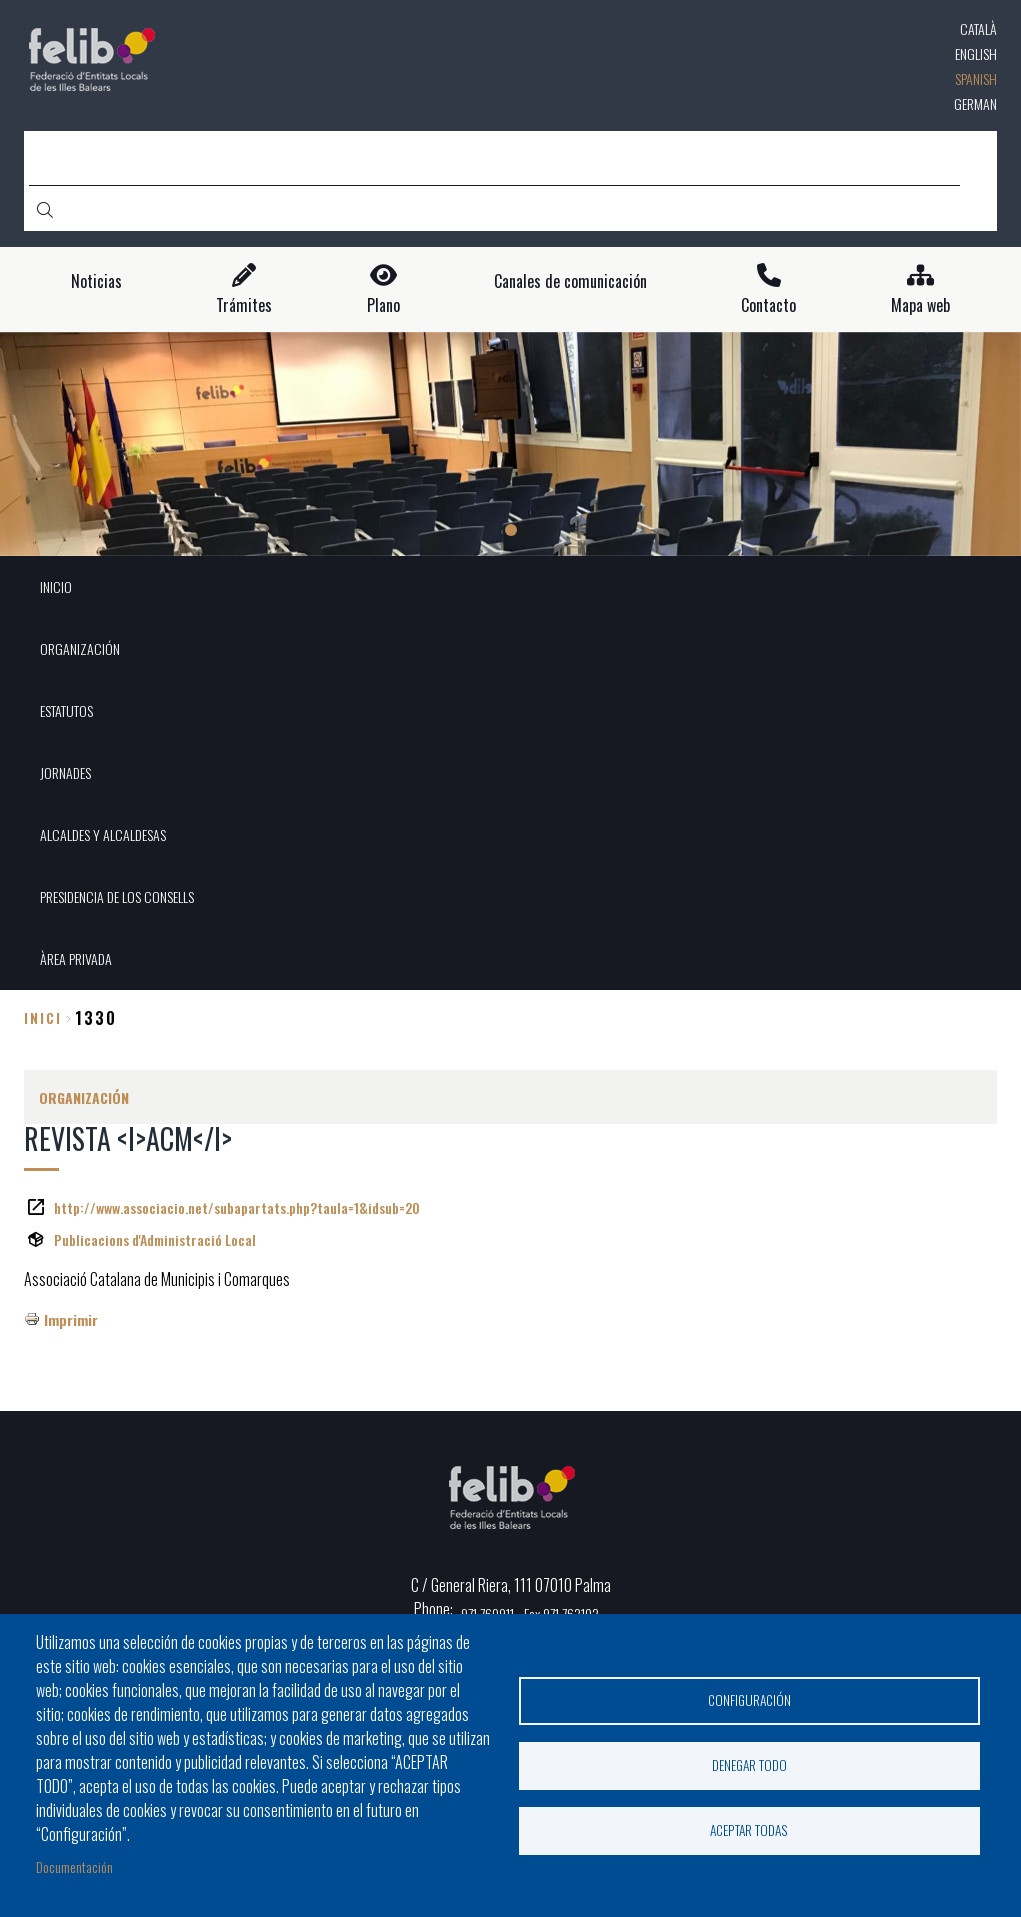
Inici (43, 1017)
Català (978, 28)
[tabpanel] (510, 444)
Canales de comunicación (570, 281)
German (975, 103)
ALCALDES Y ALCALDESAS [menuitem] (103, 834)
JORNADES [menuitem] (65, 772)
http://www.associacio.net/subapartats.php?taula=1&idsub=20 (237, 1207)
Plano (383, 305)
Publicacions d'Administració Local (155, 1239)
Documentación (74, 1866)
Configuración (749, 1700)
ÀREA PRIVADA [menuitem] (76, 958)
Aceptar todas (749, 1830)
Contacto (768, 305)
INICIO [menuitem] (56, 586)
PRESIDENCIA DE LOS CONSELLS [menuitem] (117, 896)
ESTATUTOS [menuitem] (66, 710)
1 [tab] (511, 530)
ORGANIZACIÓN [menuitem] (80, 648)
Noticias (96, 281)
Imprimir (71, 1319)
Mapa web (920, 305)
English (976, 53)
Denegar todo (749, 1765)
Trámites (244, 305)
